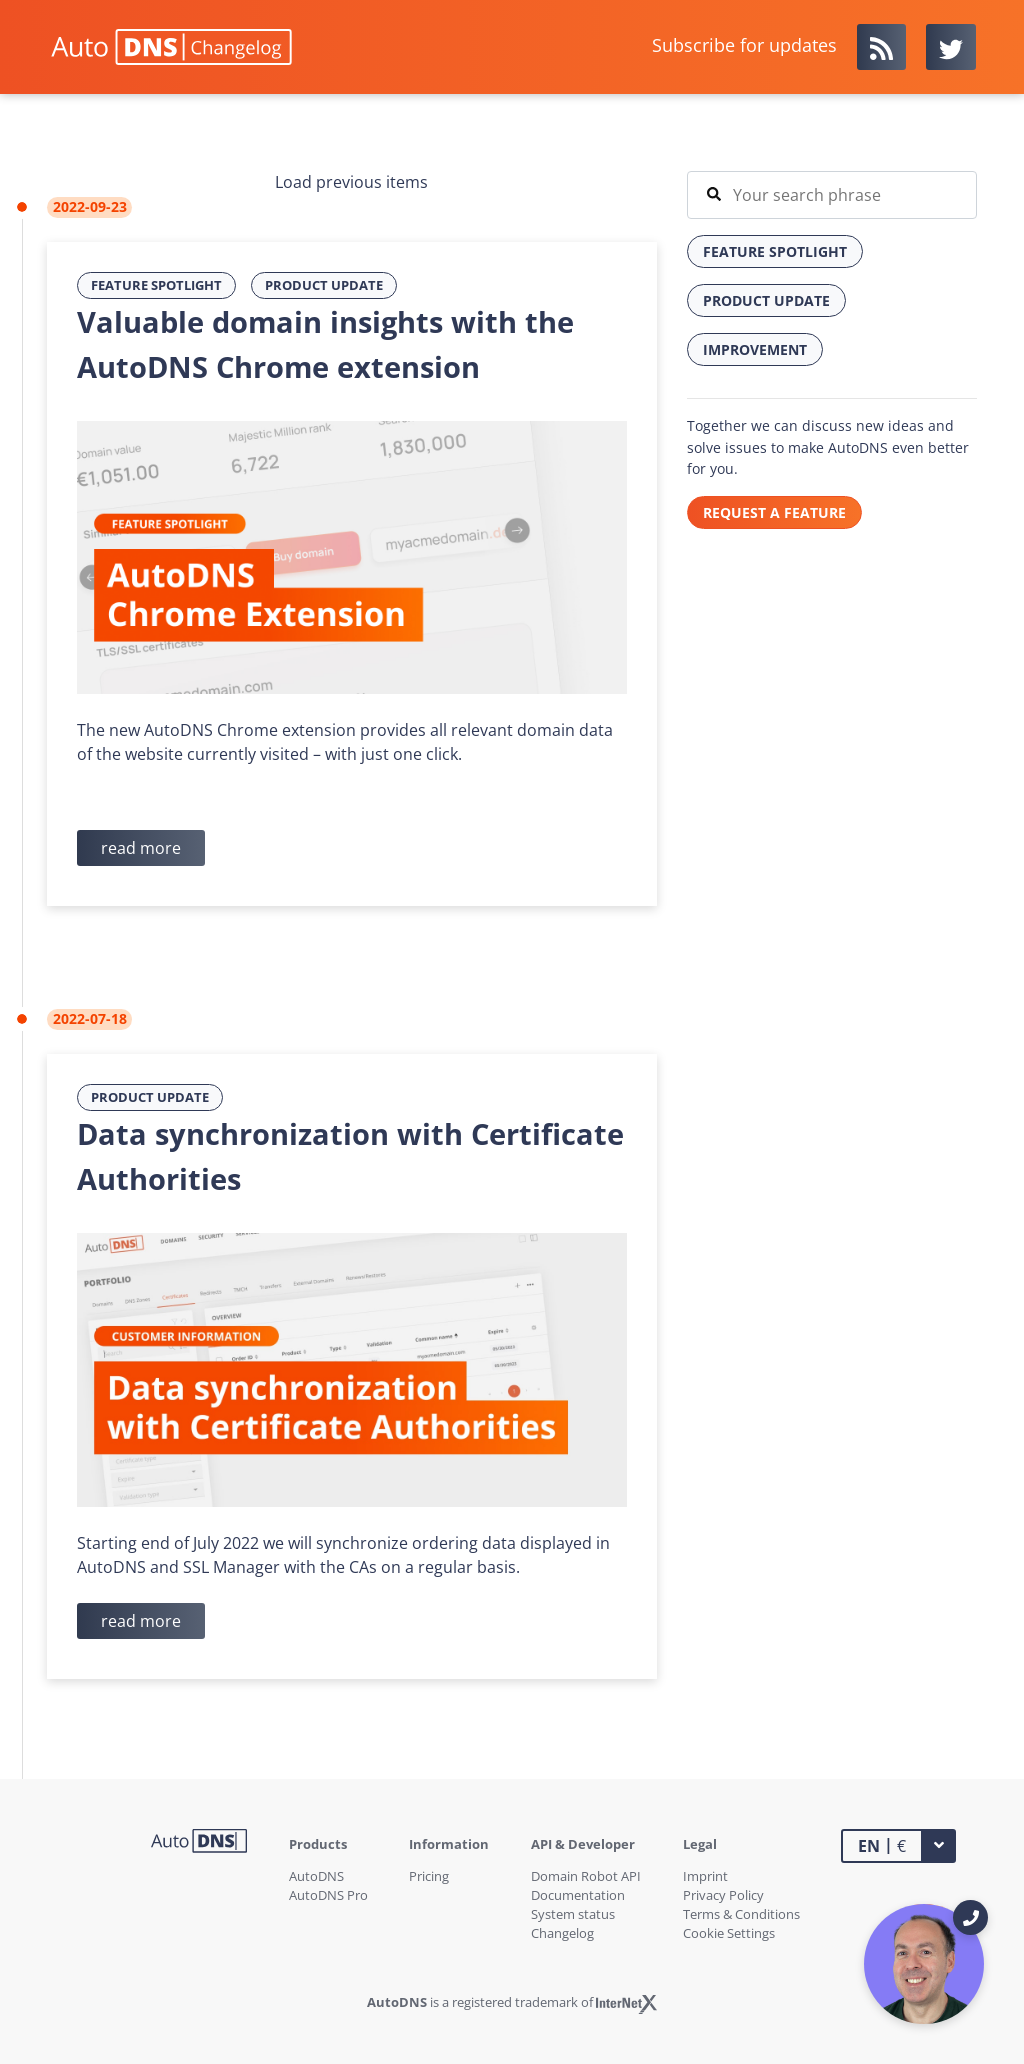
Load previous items (351, 182)
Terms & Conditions (741, 1914)
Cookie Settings (729, 1933)
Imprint (705, 1876)
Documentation (578, 1895)
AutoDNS (316, 1876)
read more (141, 848)
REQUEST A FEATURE (774, 512)
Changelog (562, 1933)
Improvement (755, 349)
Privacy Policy (723, 1895)
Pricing (429, 1876)
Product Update (324, 285)
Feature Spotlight (156, 285)
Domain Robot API (586, 1876)
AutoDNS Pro (328, 1895)
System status (573, 1914)
